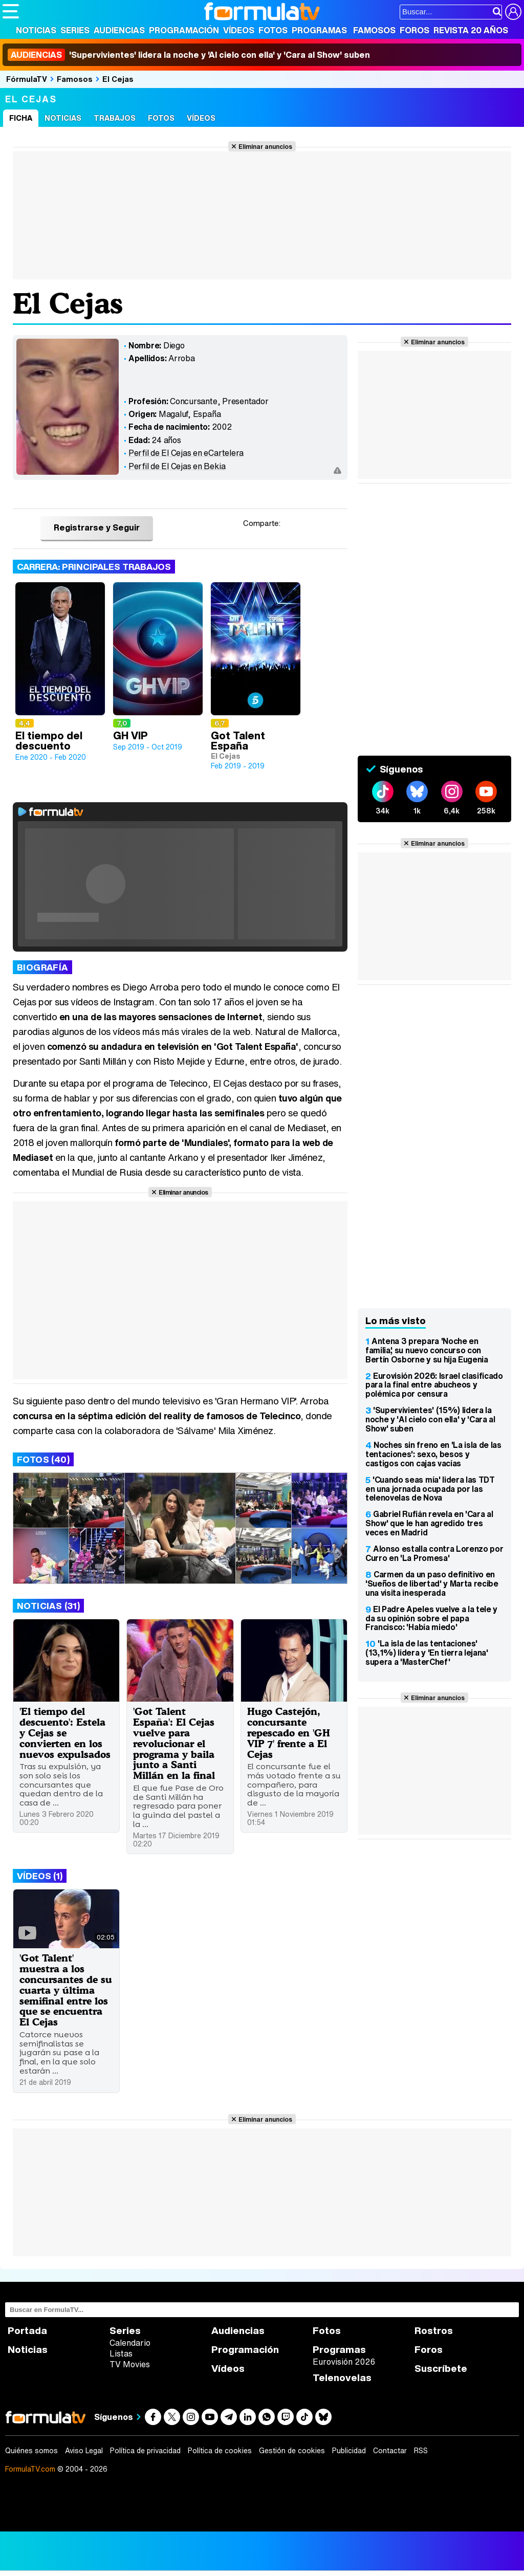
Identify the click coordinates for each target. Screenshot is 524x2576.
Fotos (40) (43, 1459)
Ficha (20, 118)
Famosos (374, 30)
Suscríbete (440, 2368)
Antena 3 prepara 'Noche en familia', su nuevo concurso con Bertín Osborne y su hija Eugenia (426, 1350)
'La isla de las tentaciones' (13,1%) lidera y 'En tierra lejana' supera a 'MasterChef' (426, 1652)
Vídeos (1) (39, 1876)
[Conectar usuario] (513, 12)
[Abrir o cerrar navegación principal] (11, 11)
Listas (121, 2353)
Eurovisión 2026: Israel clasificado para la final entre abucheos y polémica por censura (434, 1385)
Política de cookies (220, 2450)
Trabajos (115, 118)
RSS (421, 2450)
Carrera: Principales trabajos (94, 566)
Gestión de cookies (292, 2450)
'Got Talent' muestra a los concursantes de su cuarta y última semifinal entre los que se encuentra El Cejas (65, 1990)
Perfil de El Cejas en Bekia (177, 466)
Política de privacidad (145, 2450)
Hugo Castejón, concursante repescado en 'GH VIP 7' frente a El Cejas (288, 1732)
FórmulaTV (26, 78)
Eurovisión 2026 (344, 2361)
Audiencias (119, 30)
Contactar (390, 2450)
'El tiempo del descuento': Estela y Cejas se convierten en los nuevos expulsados (65, 1732)
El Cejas (118, 78)
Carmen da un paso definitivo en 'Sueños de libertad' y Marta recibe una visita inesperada (431, 1583)
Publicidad (349, 2450)
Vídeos (238, 30)
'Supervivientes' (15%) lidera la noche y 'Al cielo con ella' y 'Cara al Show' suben (430, 1419)
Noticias (36, 30)
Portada (27, 2331)
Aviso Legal (84, 2450)
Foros (414, 30)
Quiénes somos (31, 2450)
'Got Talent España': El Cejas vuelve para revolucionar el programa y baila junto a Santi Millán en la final (174, 1743)
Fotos (273, 30)
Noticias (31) (48, 1605)
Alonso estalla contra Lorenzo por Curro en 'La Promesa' (434, 1553)
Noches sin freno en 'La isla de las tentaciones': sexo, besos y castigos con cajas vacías (433, 1454)
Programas (319, 30)
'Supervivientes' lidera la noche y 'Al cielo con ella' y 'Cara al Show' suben (189, 55)
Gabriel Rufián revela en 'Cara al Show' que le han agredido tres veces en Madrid (429, 1523)
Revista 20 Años (470, 30)
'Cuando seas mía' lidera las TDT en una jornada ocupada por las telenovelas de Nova (430, 1488)
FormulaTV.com (30, 2468)
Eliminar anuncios (265, 146)
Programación (184, 30)
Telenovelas (342, 2378)
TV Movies (130, 2364)
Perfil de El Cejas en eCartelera (186, 453)
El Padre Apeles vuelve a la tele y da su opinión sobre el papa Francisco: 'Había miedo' (431, 1618)
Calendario (130, 2343)
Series (75, 30)
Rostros (433, 2331)
